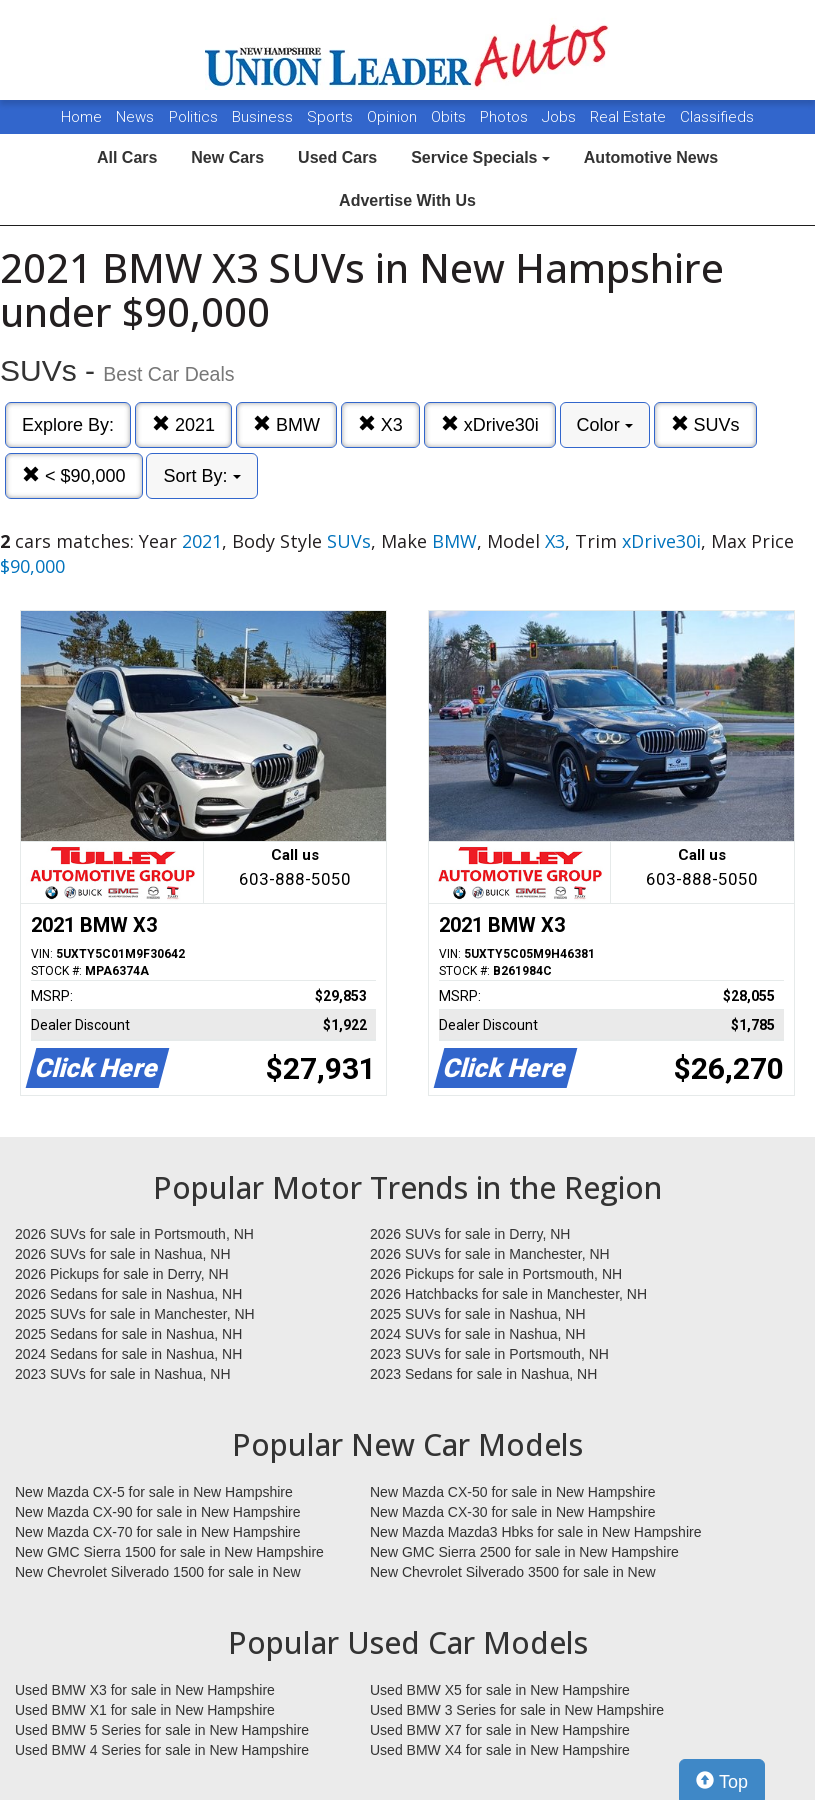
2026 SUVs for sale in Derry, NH (470, 1234)
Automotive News (651, 157)
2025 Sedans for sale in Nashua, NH (128, 1334)
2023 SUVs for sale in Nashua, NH (123, 1374)
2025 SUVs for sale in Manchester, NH (135, 1314)
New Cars (227, 157)
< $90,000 (74, 475)
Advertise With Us (407, 200)
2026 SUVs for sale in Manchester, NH (490, 1254)
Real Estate (630, 117)
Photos (506, 117)
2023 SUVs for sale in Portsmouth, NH (489, 1354)
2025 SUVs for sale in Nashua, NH (478, 1314)
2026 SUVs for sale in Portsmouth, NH (134, 1234)
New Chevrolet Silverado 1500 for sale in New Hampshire (158, 1573)
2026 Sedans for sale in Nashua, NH (128, 1294)
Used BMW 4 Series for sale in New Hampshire (162, 1750)
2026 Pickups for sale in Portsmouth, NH (496, 1274)
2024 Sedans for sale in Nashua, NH (128, 1354)
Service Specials (480, 157)
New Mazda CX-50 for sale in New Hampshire (513, 1492)
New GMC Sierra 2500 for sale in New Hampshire (524, 1552)
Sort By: (201, 476)
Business (264, 117)
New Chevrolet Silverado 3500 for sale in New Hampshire (513, 1573)
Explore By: (68, 425)
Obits (450, 117)
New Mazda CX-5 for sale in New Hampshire (154, 1492)
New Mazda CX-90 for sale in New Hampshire (158, 1512)
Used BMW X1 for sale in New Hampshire (145, 1710)
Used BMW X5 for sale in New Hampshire (500, 1690)
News (135, 117)
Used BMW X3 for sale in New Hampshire (145, 1690)
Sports (332, 117)
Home (81, 117)
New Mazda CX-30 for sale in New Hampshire (513, 1512)
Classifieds (717, 117)
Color (605, 425)
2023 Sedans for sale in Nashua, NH (483, 1374)
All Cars (127, 157)
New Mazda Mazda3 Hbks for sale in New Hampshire (535, 1532)
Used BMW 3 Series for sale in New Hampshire (517, 1710)
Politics (193, 117)
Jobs (561, 117)
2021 (183, 424)
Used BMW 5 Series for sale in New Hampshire (162, 1730)
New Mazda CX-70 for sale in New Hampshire (158, 1532)
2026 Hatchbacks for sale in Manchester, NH (508, 1294)
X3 (380, 424)
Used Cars (337, 157)
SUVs (705, 424)
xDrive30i (490, 424)
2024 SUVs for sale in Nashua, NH (478, 1334)
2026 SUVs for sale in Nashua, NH (123, 1254)
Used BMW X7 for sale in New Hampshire (500, 1730)
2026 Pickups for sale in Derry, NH (122, 1274)
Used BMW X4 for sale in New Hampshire (500, 1750)
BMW (286, 424)
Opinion (394, 117)
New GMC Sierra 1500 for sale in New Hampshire (169, 1552)
